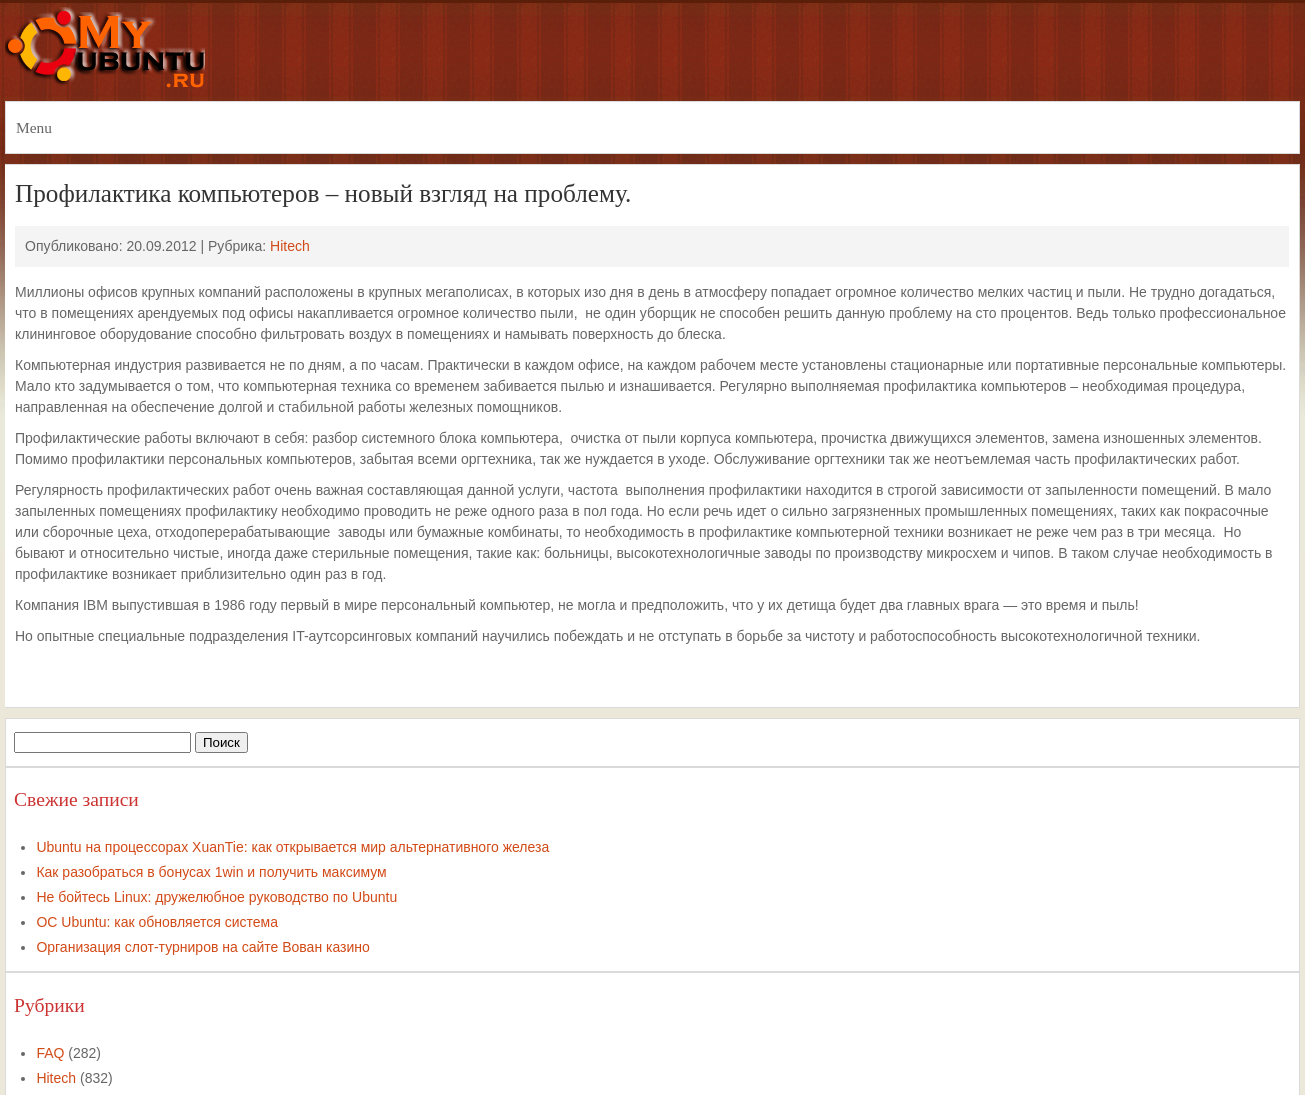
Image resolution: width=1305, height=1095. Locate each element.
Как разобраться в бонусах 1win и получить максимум (211, 872)
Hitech (290, 246)
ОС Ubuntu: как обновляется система (157, 922)
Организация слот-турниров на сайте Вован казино (202, 947)
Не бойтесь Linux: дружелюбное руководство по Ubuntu (216, 897)
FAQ (50, 1053)
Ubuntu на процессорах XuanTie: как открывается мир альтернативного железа (292, 847)
